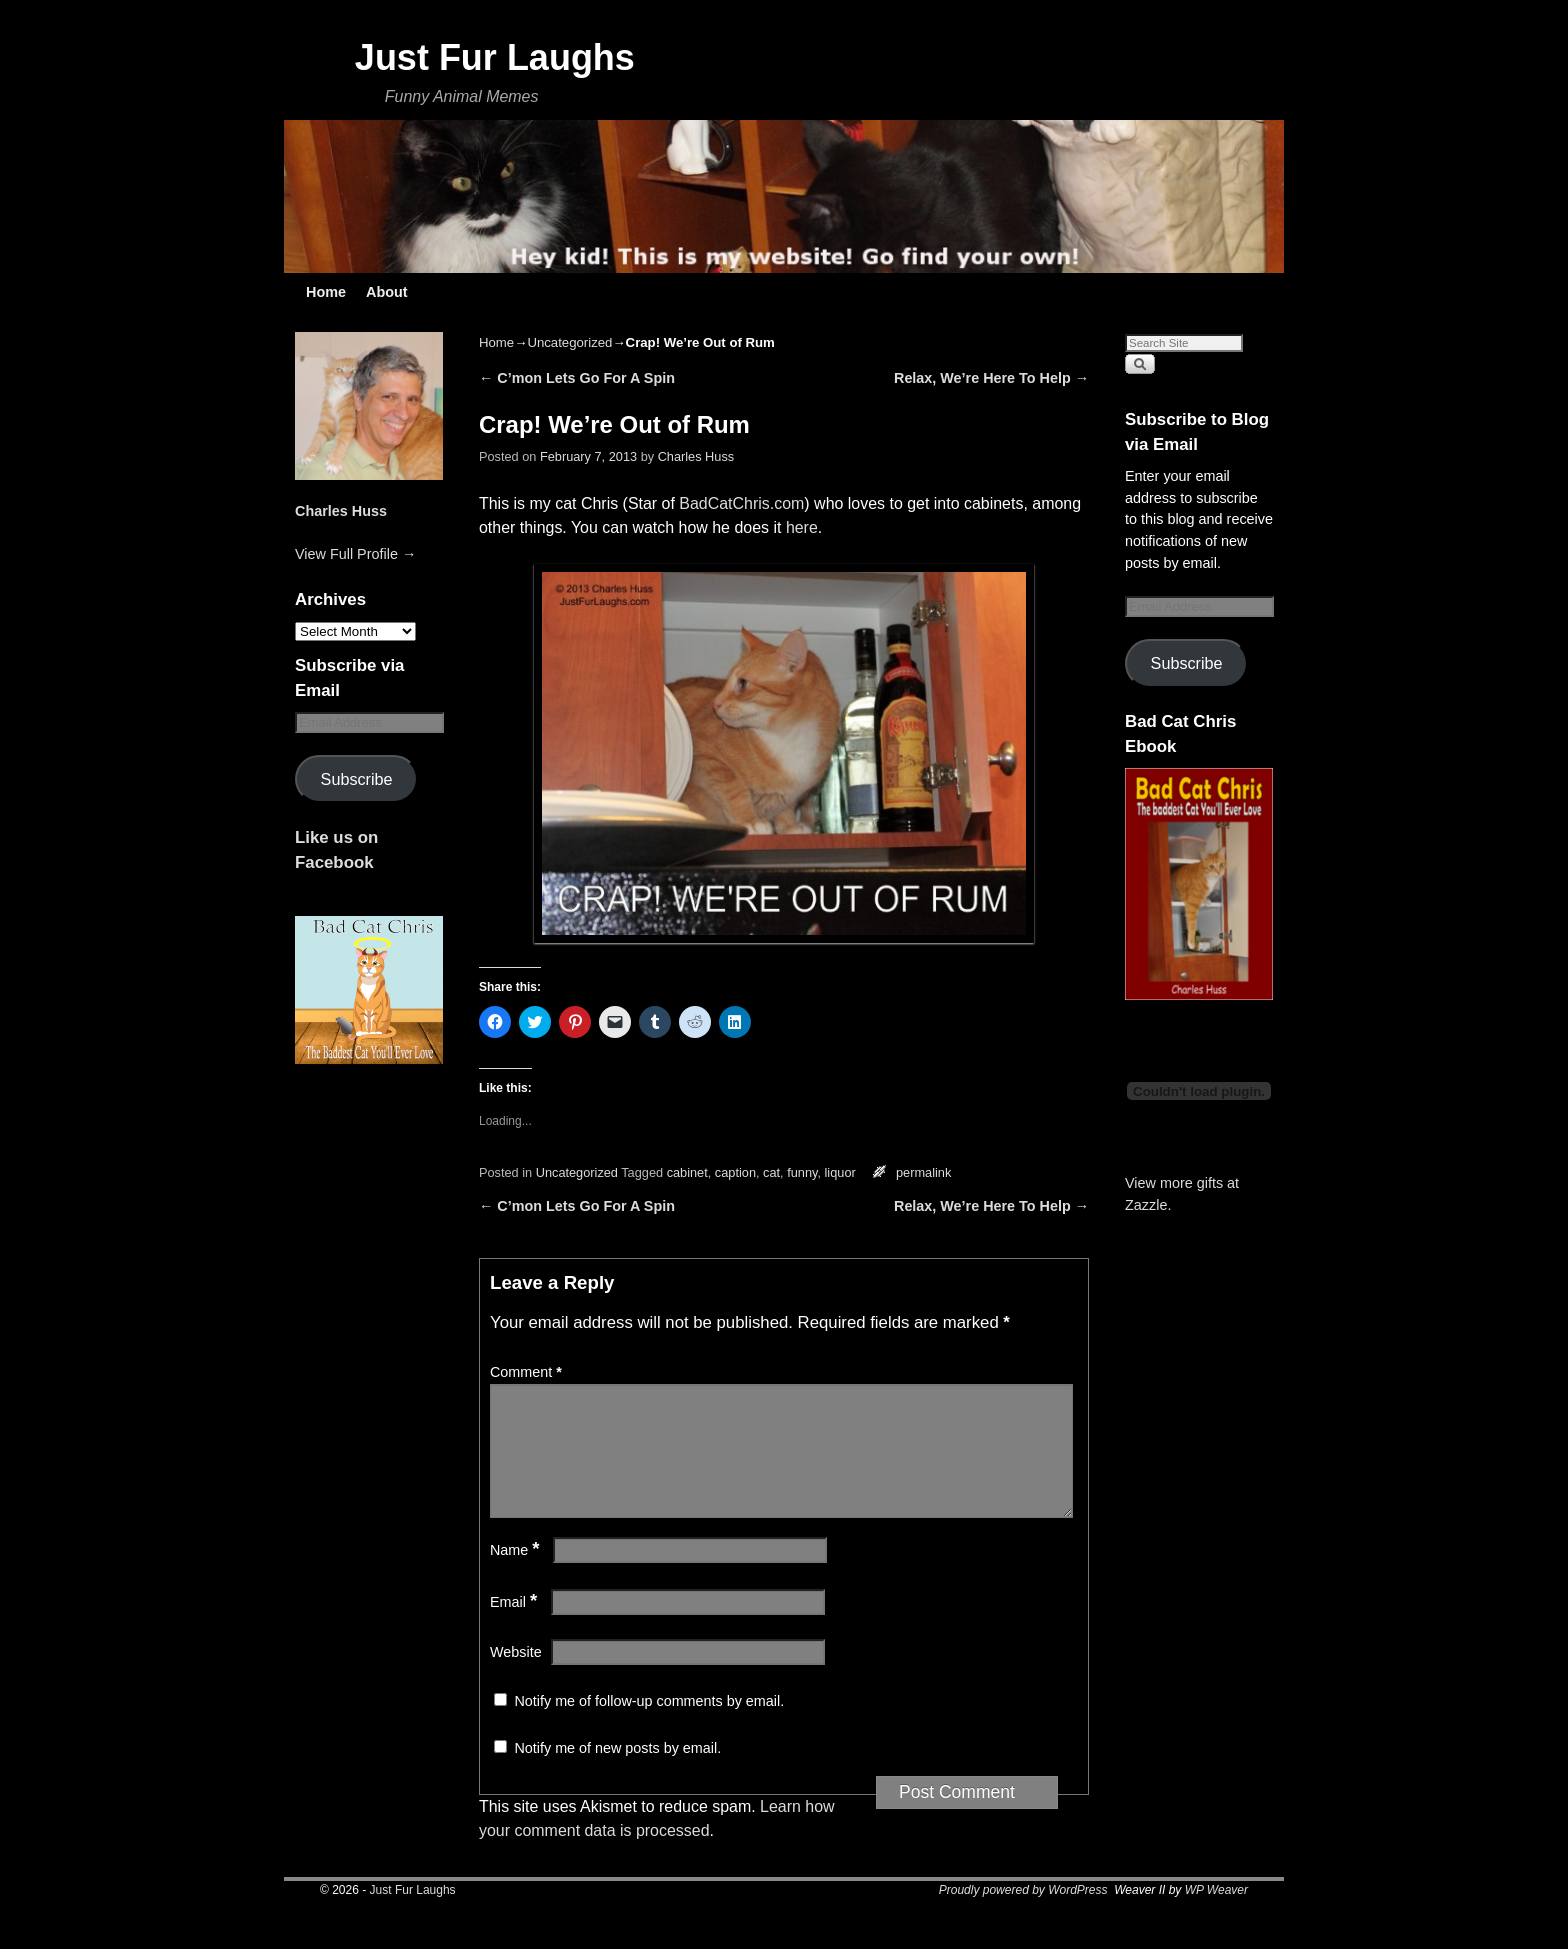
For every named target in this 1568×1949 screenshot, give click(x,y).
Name (517, 1574)
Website (516, 1676)
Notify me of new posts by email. (617, 1772)
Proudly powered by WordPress (1023, 1914)
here (802, 527)
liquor (840, 1172)
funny (802, 1172)
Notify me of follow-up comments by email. (649, 1725)
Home (326, 292)
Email (515, 1626)
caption (735, 1172)
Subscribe (357, 779)
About (387, 292)
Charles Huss (341, 511)
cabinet (687, 1172)
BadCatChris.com (741, 503)
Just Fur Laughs (495, 57)
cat (771, 1172)
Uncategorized (569, 342)
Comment (528, 1372)
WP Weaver (1216, 1914)
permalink (923, 1172)
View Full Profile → (355, 554)
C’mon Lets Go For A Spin (577, 378)
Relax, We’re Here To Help (991, 378)
